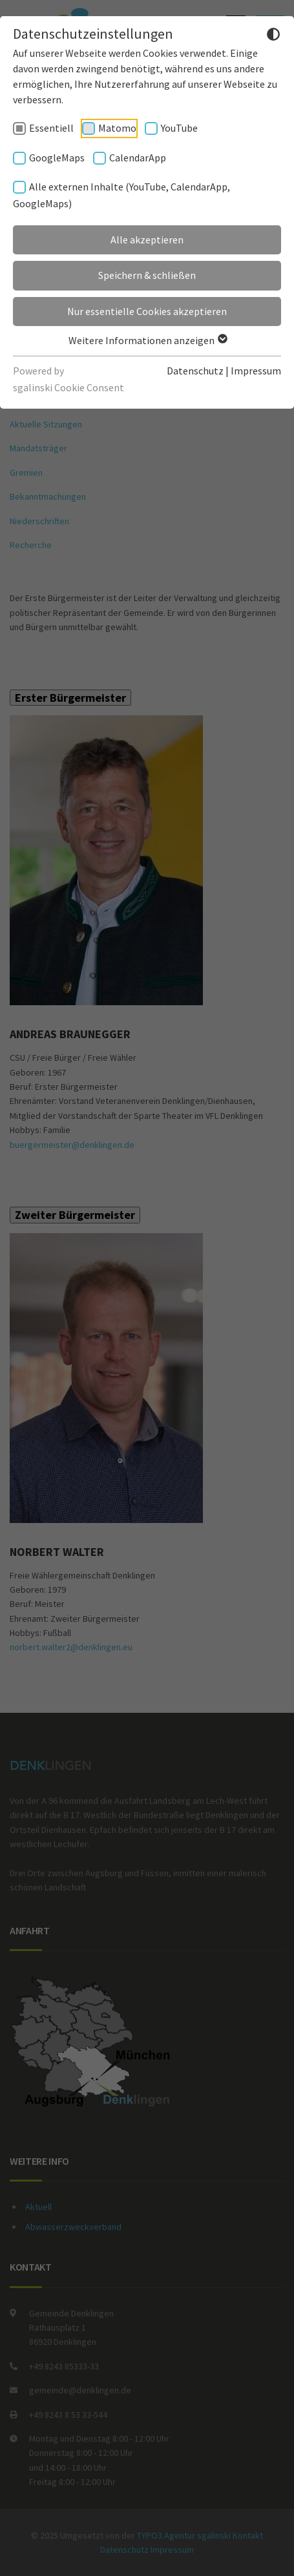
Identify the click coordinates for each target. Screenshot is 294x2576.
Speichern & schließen (147, 275)
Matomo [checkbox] (117, 127)
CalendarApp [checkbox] (137, 157)
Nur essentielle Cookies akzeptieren (147, 311)
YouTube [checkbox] (179, 127)
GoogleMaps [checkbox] (57, 157)
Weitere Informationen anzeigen (147, 340)
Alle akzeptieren (147, 239)
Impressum (256, 370)
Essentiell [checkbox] (51, 127)
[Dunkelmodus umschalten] (273, 36)
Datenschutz (195, 370)
